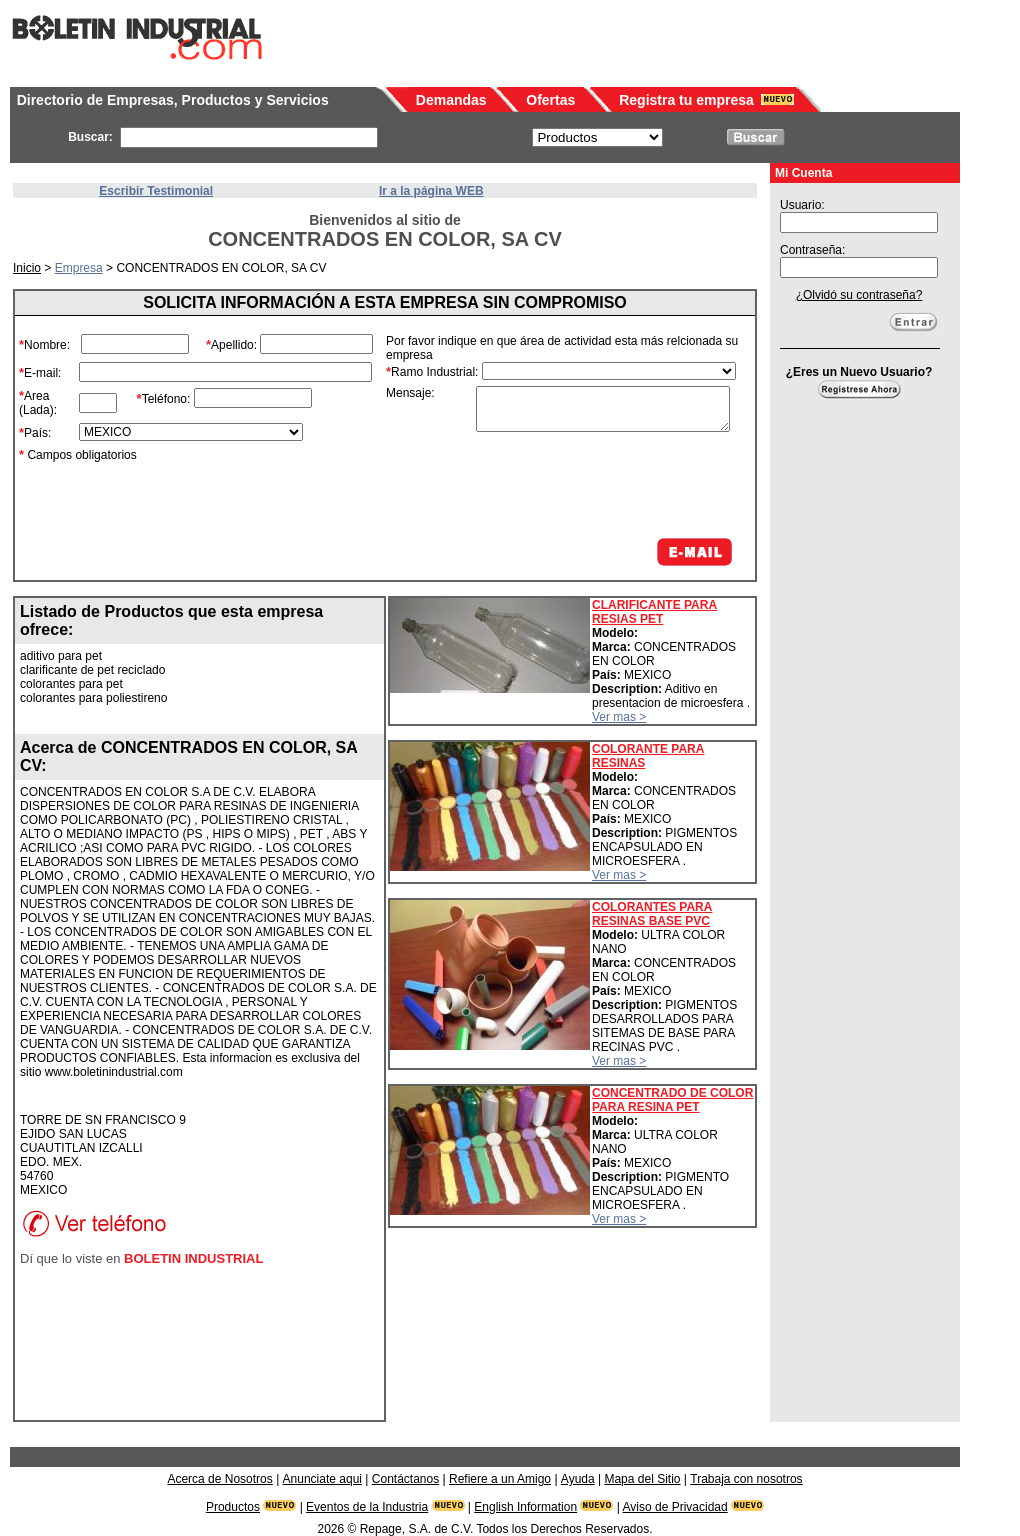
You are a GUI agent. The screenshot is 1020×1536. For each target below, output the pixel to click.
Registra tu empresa (686, 100)
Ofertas (550, 100)
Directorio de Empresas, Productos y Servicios (173, 100)
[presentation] (584, 485)
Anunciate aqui (322, 1479)
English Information (525, 1507)
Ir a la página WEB (431, 191)
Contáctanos (405, 1479)
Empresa (79, 268)
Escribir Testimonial (156, 191)
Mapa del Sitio (642, 1479)
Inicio (27, 268)
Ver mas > (619, 717)
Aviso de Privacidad (675, 1507)
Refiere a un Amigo (500, 1479)
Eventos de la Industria (367, 1507)
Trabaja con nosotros (746, 1479)
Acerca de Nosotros (219, 1479)
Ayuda (578, 1479)
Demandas (451, 100)
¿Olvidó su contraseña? (859, 295)
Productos (233, 1507)
